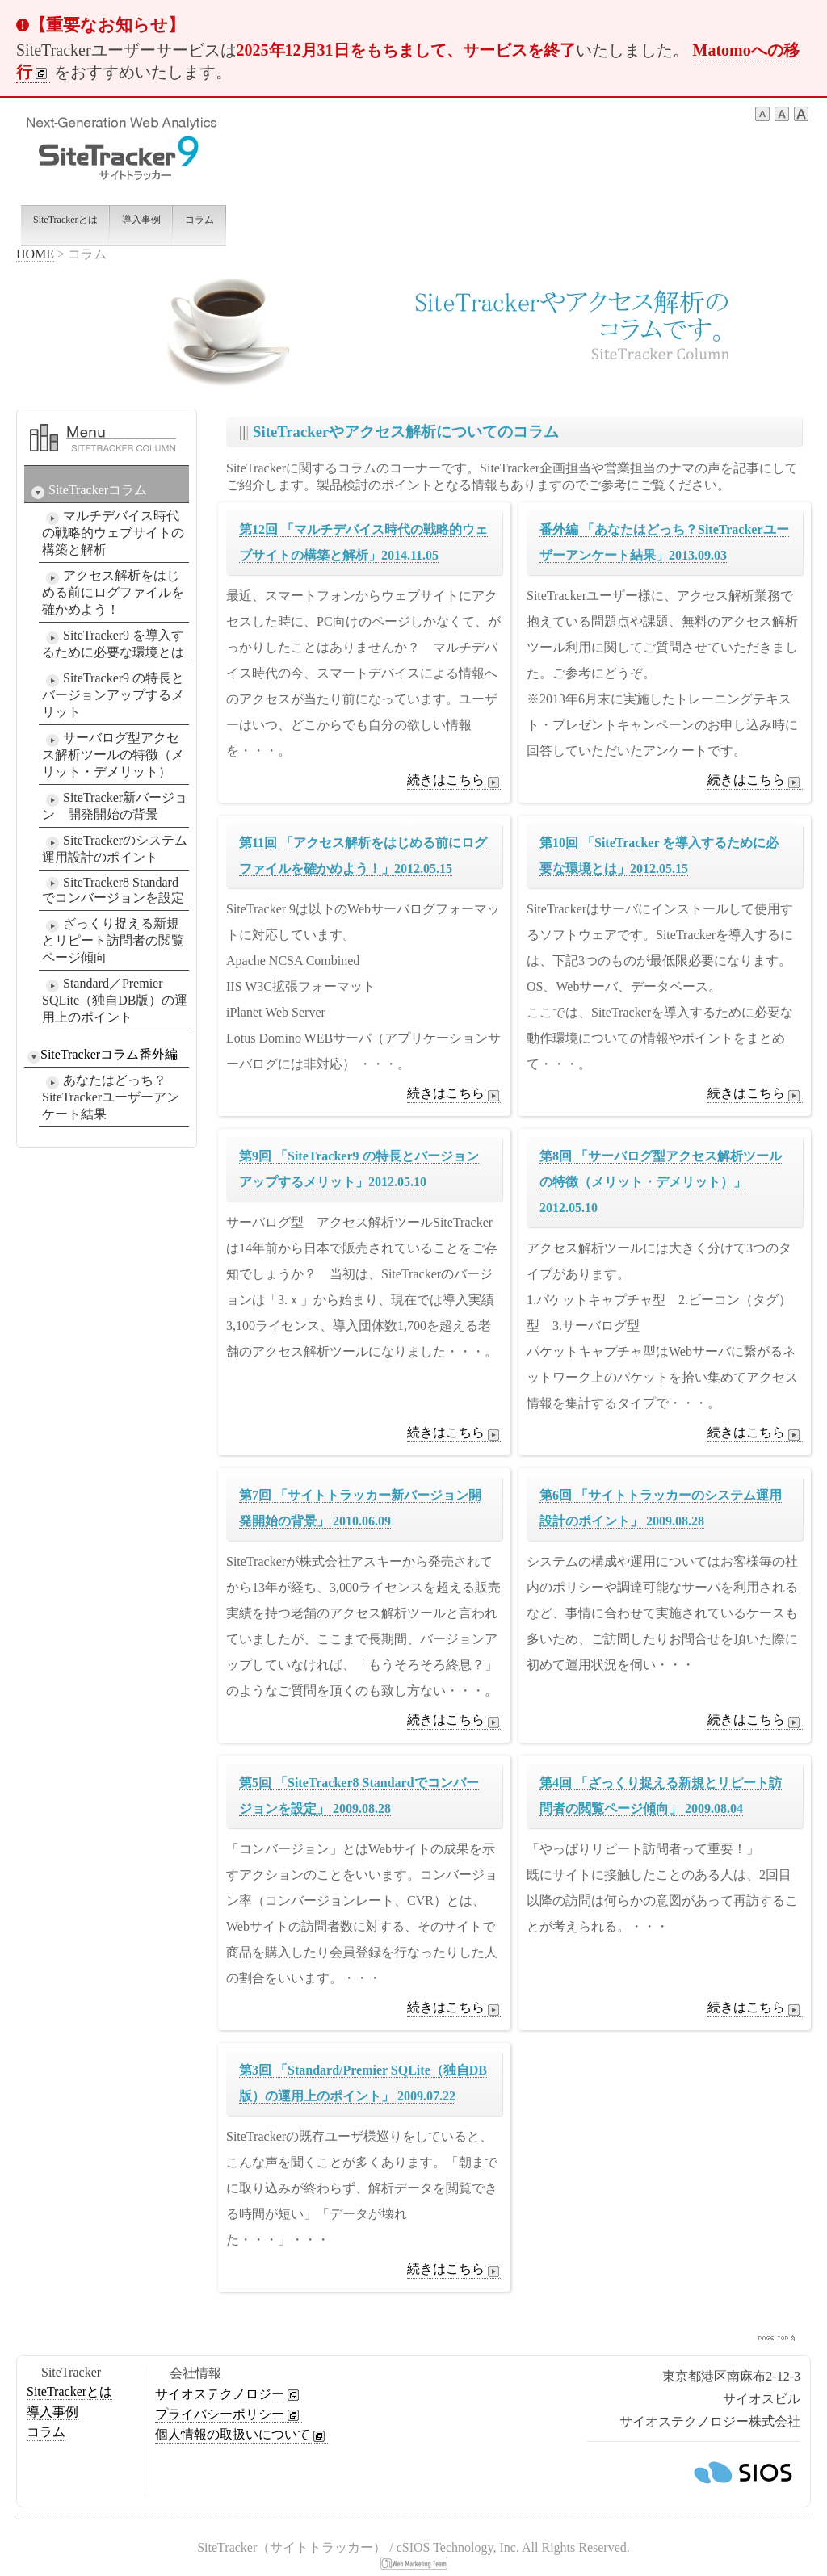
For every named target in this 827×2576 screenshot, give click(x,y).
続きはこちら (454, 781)
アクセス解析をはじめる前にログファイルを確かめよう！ (113, 592)
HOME (35, 254)
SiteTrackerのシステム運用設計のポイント (114, 848)
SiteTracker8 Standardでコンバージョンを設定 (113, 889)
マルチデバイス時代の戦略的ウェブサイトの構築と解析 (113, 532)
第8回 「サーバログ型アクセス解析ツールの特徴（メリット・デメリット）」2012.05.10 (660, 1182)
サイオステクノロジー (228, 2394)
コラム (46, 2432)
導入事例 (52, 2412)
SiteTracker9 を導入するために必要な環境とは (113, 643)
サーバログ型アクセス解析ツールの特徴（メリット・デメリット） (113, 754)
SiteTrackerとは (69, 2391)
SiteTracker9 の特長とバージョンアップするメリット (113, 695)
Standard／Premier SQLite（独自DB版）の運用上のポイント (114, 1000)
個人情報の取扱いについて (241, 2434)
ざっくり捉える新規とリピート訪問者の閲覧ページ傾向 (113, 940)
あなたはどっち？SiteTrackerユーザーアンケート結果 (110, 1097)
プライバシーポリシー (228, 2414)
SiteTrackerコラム (87, 491)
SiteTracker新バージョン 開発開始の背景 (114, 806)
